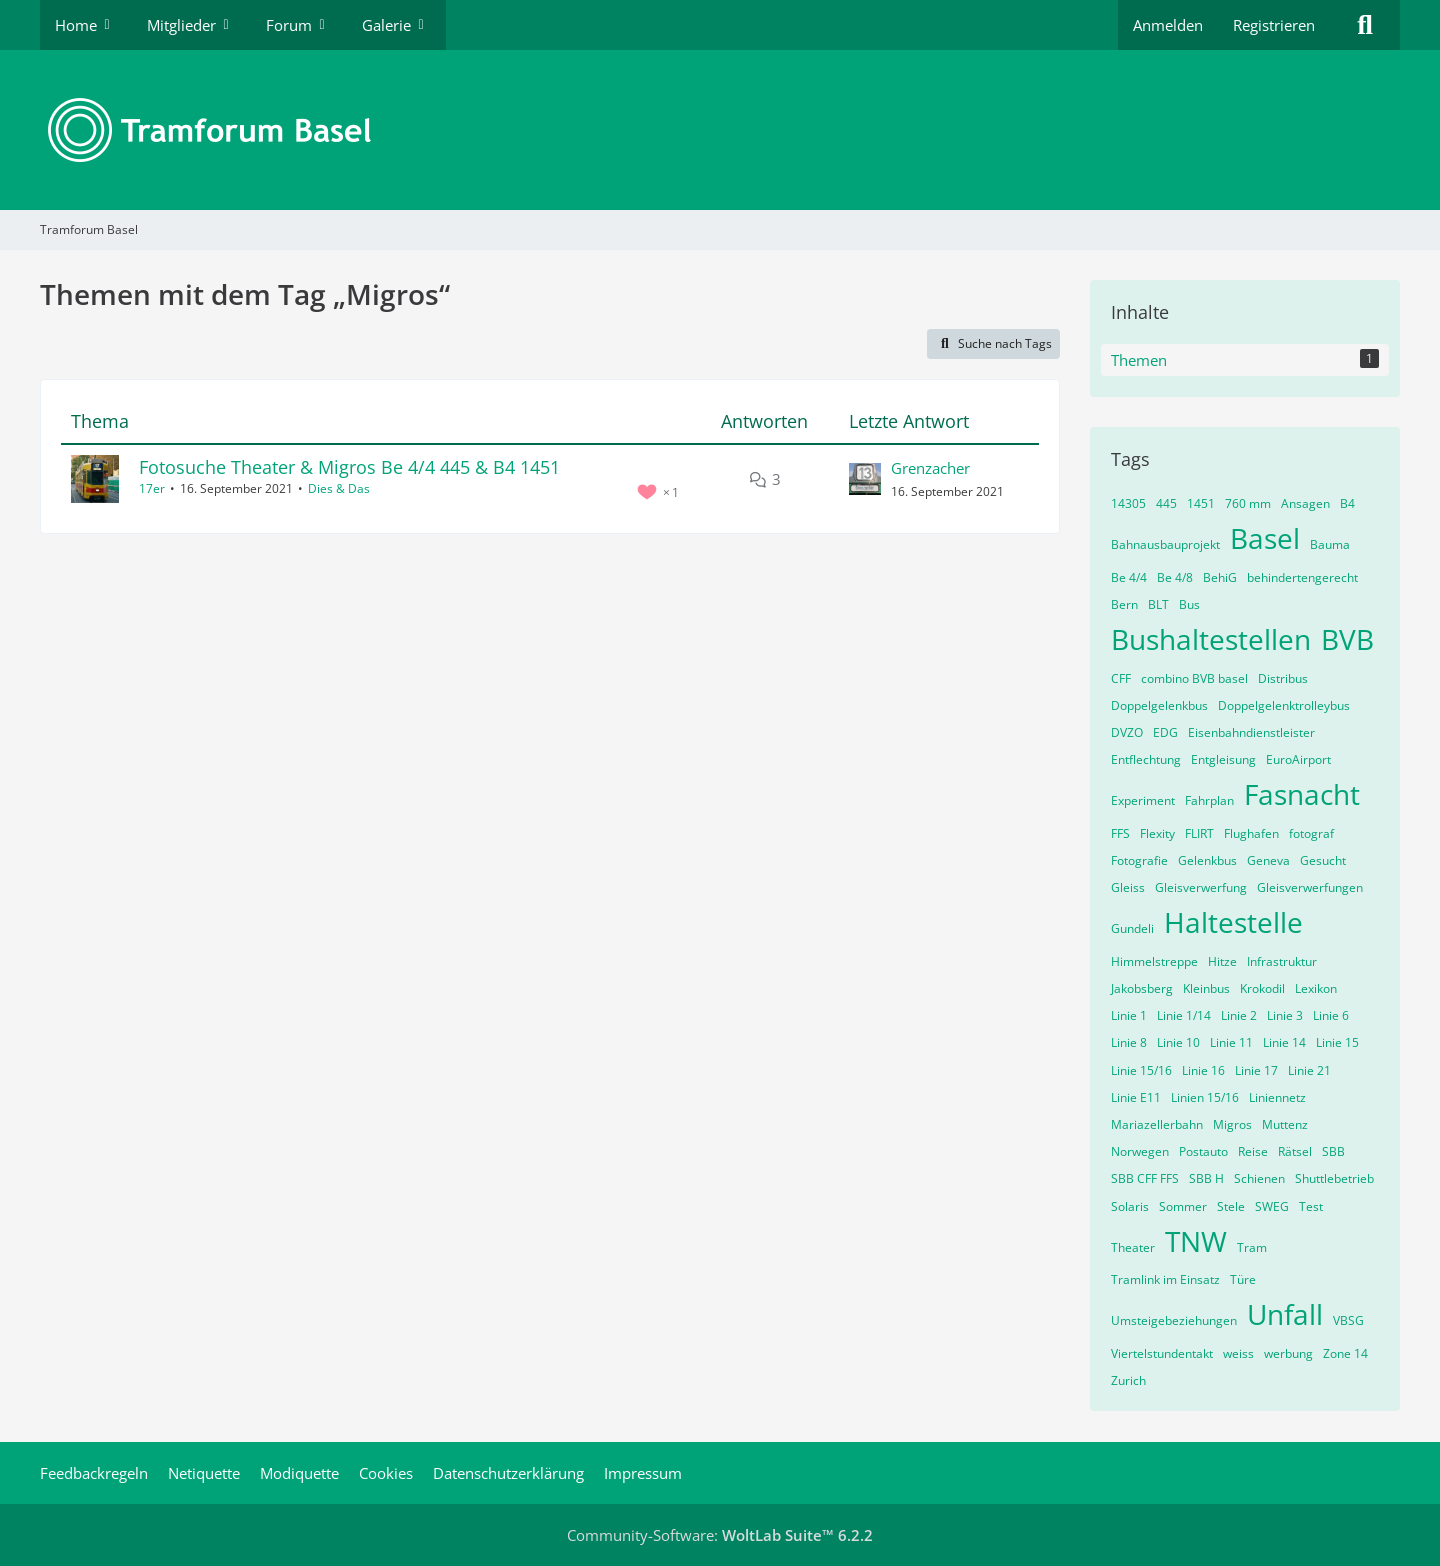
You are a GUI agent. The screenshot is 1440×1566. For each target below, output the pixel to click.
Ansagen (1305, 503)
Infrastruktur (1282, 961)
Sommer (1183, 1206)
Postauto (1203, 1151)
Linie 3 (1285, 1015)
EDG (1165, 732)
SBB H (1206, 1178)
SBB (1333, 1151)
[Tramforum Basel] (720, 130)
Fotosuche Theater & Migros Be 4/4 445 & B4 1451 (349, 467)
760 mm (1248, 503)
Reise (1253, 1151)
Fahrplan (1209, 800)
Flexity (1157, 833)
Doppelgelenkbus (1159, 705)
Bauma (1330, 544)
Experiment (1143, 800)
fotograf (1311, 833)
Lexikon (1316, 988)
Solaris (1130, 1206)
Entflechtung (1146, 759)
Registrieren (1274, 25)
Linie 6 (1331, 1015)
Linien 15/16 (1205, 1097)
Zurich (1128, 1380)
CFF (1121, 678)
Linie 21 (1309, 1070)
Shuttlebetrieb (1334, 1178)
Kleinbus (1206, 988)
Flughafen (1251, 833)
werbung (1288, 1353)
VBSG (1348, 1320)
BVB (1347, 639)
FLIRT (1199, 833)
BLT (1158, 604)
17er (152, 488)
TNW (1196, 1241)
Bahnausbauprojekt (1165, 544)
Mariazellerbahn (1157, 1124)
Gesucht (1323, 860)
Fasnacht (1302, 794)
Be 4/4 (1129, 577)
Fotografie (1139, 860)
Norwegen (1140, 1151)
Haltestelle (1233, 922)
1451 (1201, 503)
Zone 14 (1345, 1353)
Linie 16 (1203, 1070)
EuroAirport (1298, 759)
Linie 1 (1129, 1015)
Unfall (1285, 1314)
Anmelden (1168, 25)
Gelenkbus (1207, 860)
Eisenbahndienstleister (1251, 732)
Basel (1265, 538)
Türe (1243, 1279)
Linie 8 (1129, 1042)
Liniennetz (1277, 1097)
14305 (1128, 503)
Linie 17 (1256, 1070)
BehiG (1220, 577)
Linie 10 (1178, 1042)
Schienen (1259, 1178)
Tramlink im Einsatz (1165, 1279)
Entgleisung (1223, 759)
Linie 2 (1239, 1015)
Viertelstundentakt (1162, 1353)
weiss (1238, 1353)
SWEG (1272, 1206)
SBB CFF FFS (1145, 1178)
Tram (1252, 1247)
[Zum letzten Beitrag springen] (865, 479)
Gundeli (1132, 928)
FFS (1120, 833)
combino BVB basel (1194, 678)
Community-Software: (720, 1535)
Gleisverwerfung (1201, 887)
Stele (1231, 1206)
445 (1166, 503)
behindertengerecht (1302, 577)
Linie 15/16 (1141, 1070)
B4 (1347, 503)
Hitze (1222, 961)
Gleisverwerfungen (1310, 887)
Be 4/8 (1175, 577)
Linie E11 (1136, 1097)
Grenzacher (930, 468)
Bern (1124, 604)
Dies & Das (339, 488)
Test (1311, 1206)
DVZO (1127, 732)
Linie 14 (1284, 1042)
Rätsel (1295, 1151)
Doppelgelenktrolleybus (1284, 705)
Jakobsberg (1142, 988)
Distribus (1283, 678)
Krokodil (1262, 988)
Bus (1189, 604)
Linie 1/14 (1184, 1015)
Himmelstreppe (1154, 961)
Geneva (1268, 860)
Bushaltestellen (1211, 639)
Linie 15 (1337, 1042)
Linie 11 (1231, 1042)
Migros (1232, 1124)
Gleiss (1128, 887)
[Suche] (1365, 25)
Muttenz (1285, 1124)
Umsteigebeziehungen (1174, 1320)
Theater (1133, 1247)
